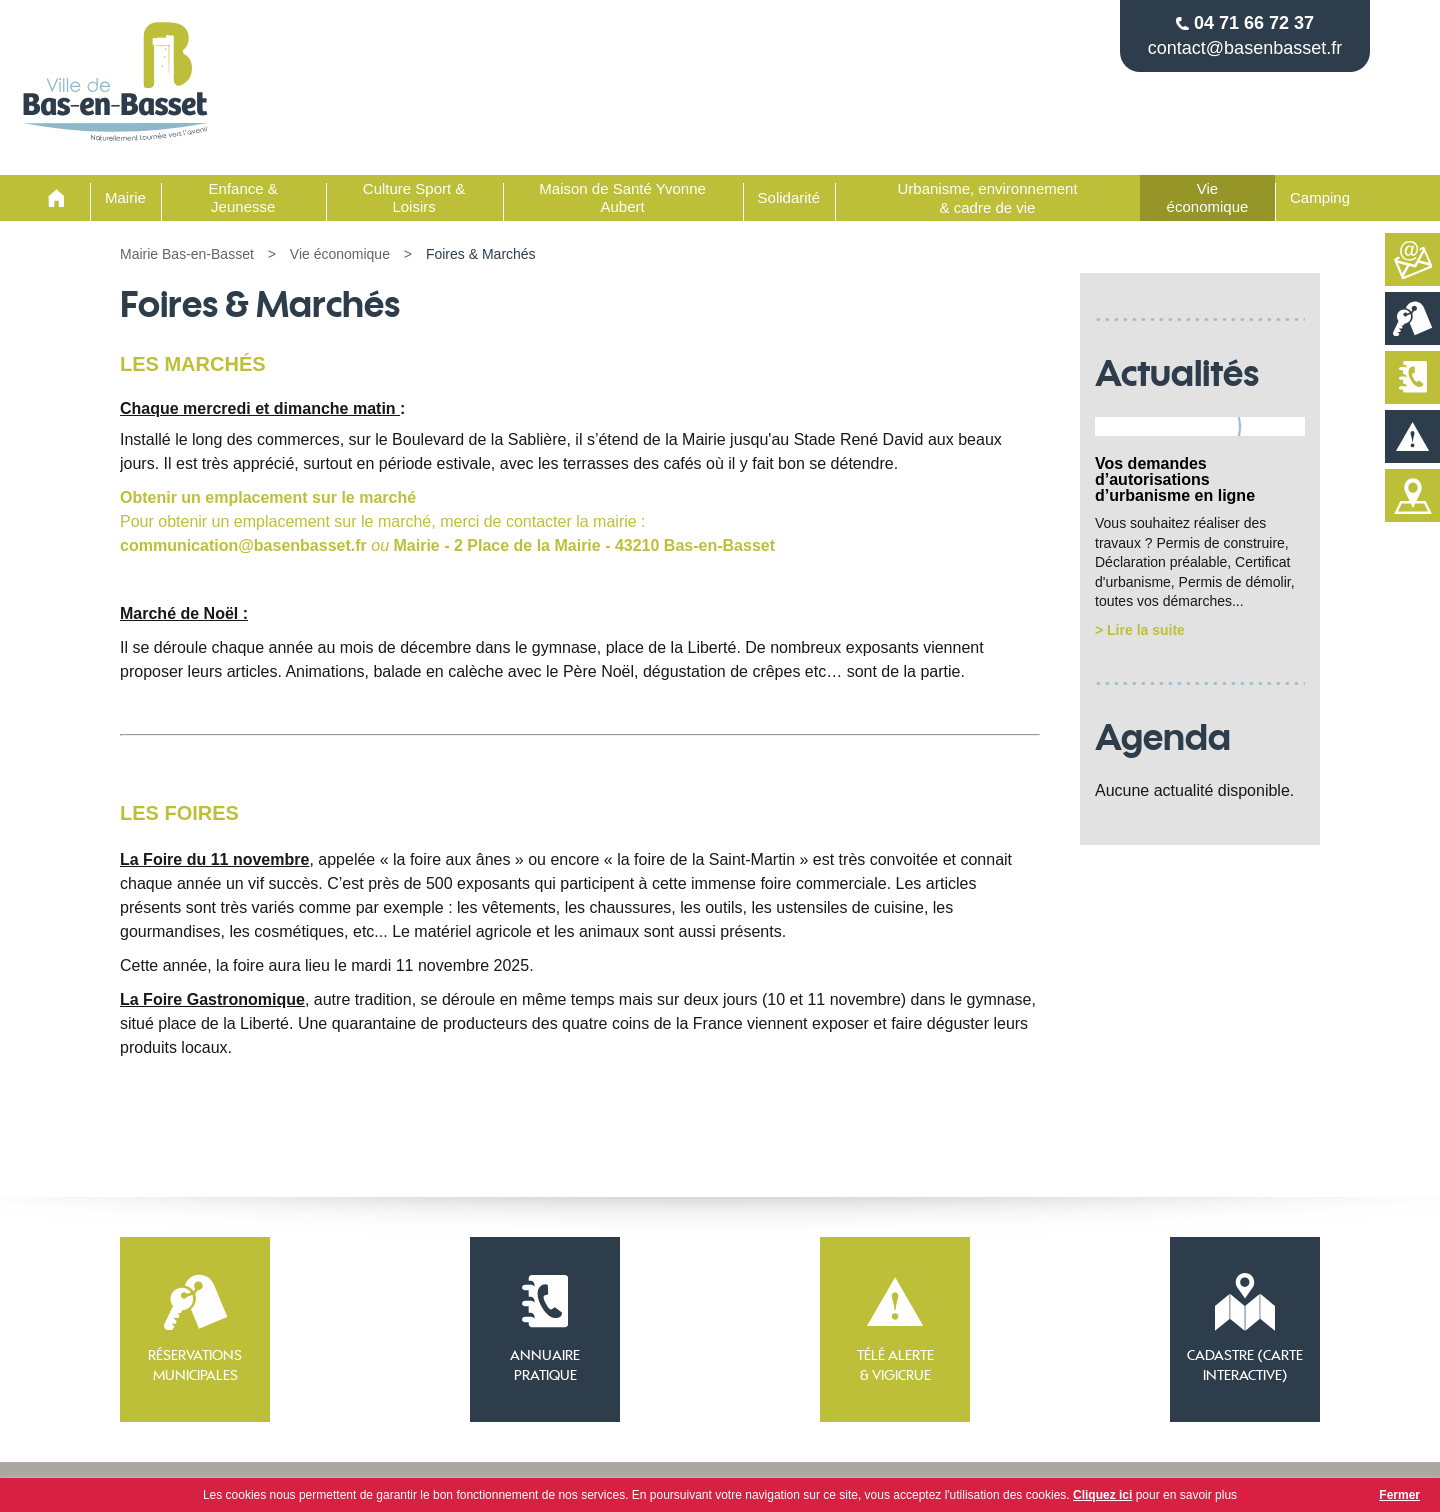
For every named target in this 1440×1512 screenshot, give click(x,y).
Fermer (1399, 1495)
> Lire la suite (1140, 630)
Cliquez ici (1102, 1495)
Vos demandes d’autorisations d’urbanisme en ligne (1175, 479)
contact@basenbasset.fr (1245, 48)
